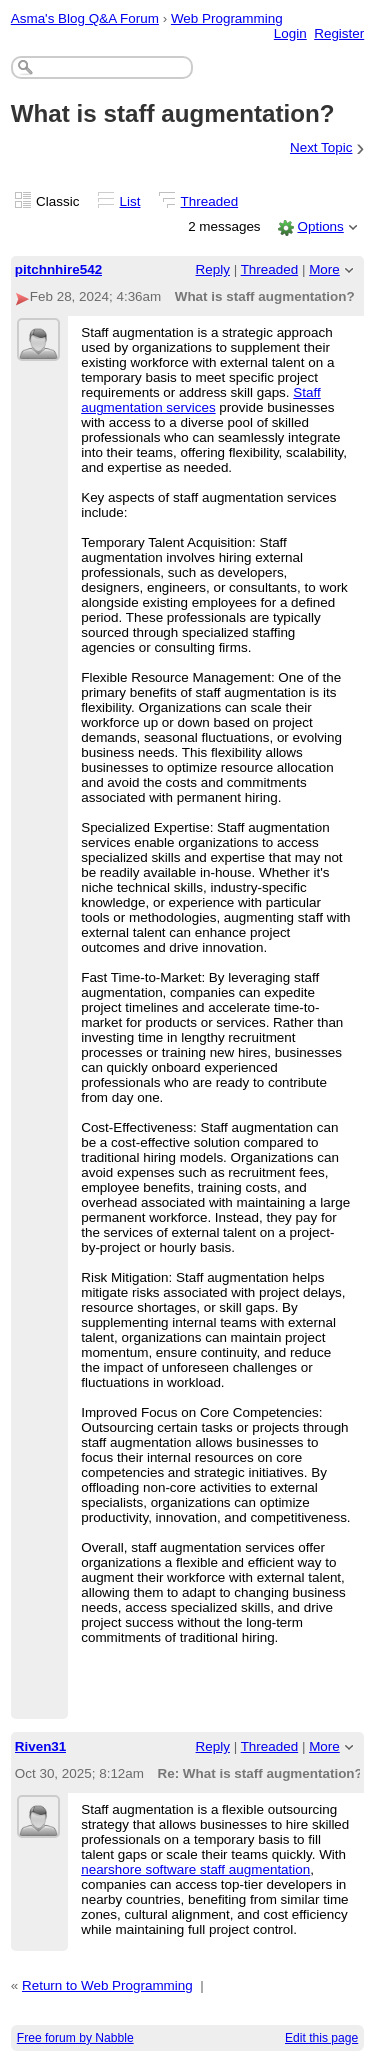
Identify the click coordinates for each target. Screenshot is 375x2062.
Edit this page (321, 2038)
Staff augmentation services (201, 400)
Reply (213, 269)
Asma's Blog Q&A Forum (85, 18)
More (324, 269)
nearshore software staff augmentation (195, 1869)
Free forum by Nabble (75, 2038)
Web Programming (227, 18)
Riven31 (41, 1746)
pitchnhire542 (58, 269)
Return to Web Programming (107, 1985)
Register (339, 33)
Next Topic (321, 147)
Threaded (210, 201)
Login (290, 33)
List (130, 201)
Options (320, 226)
